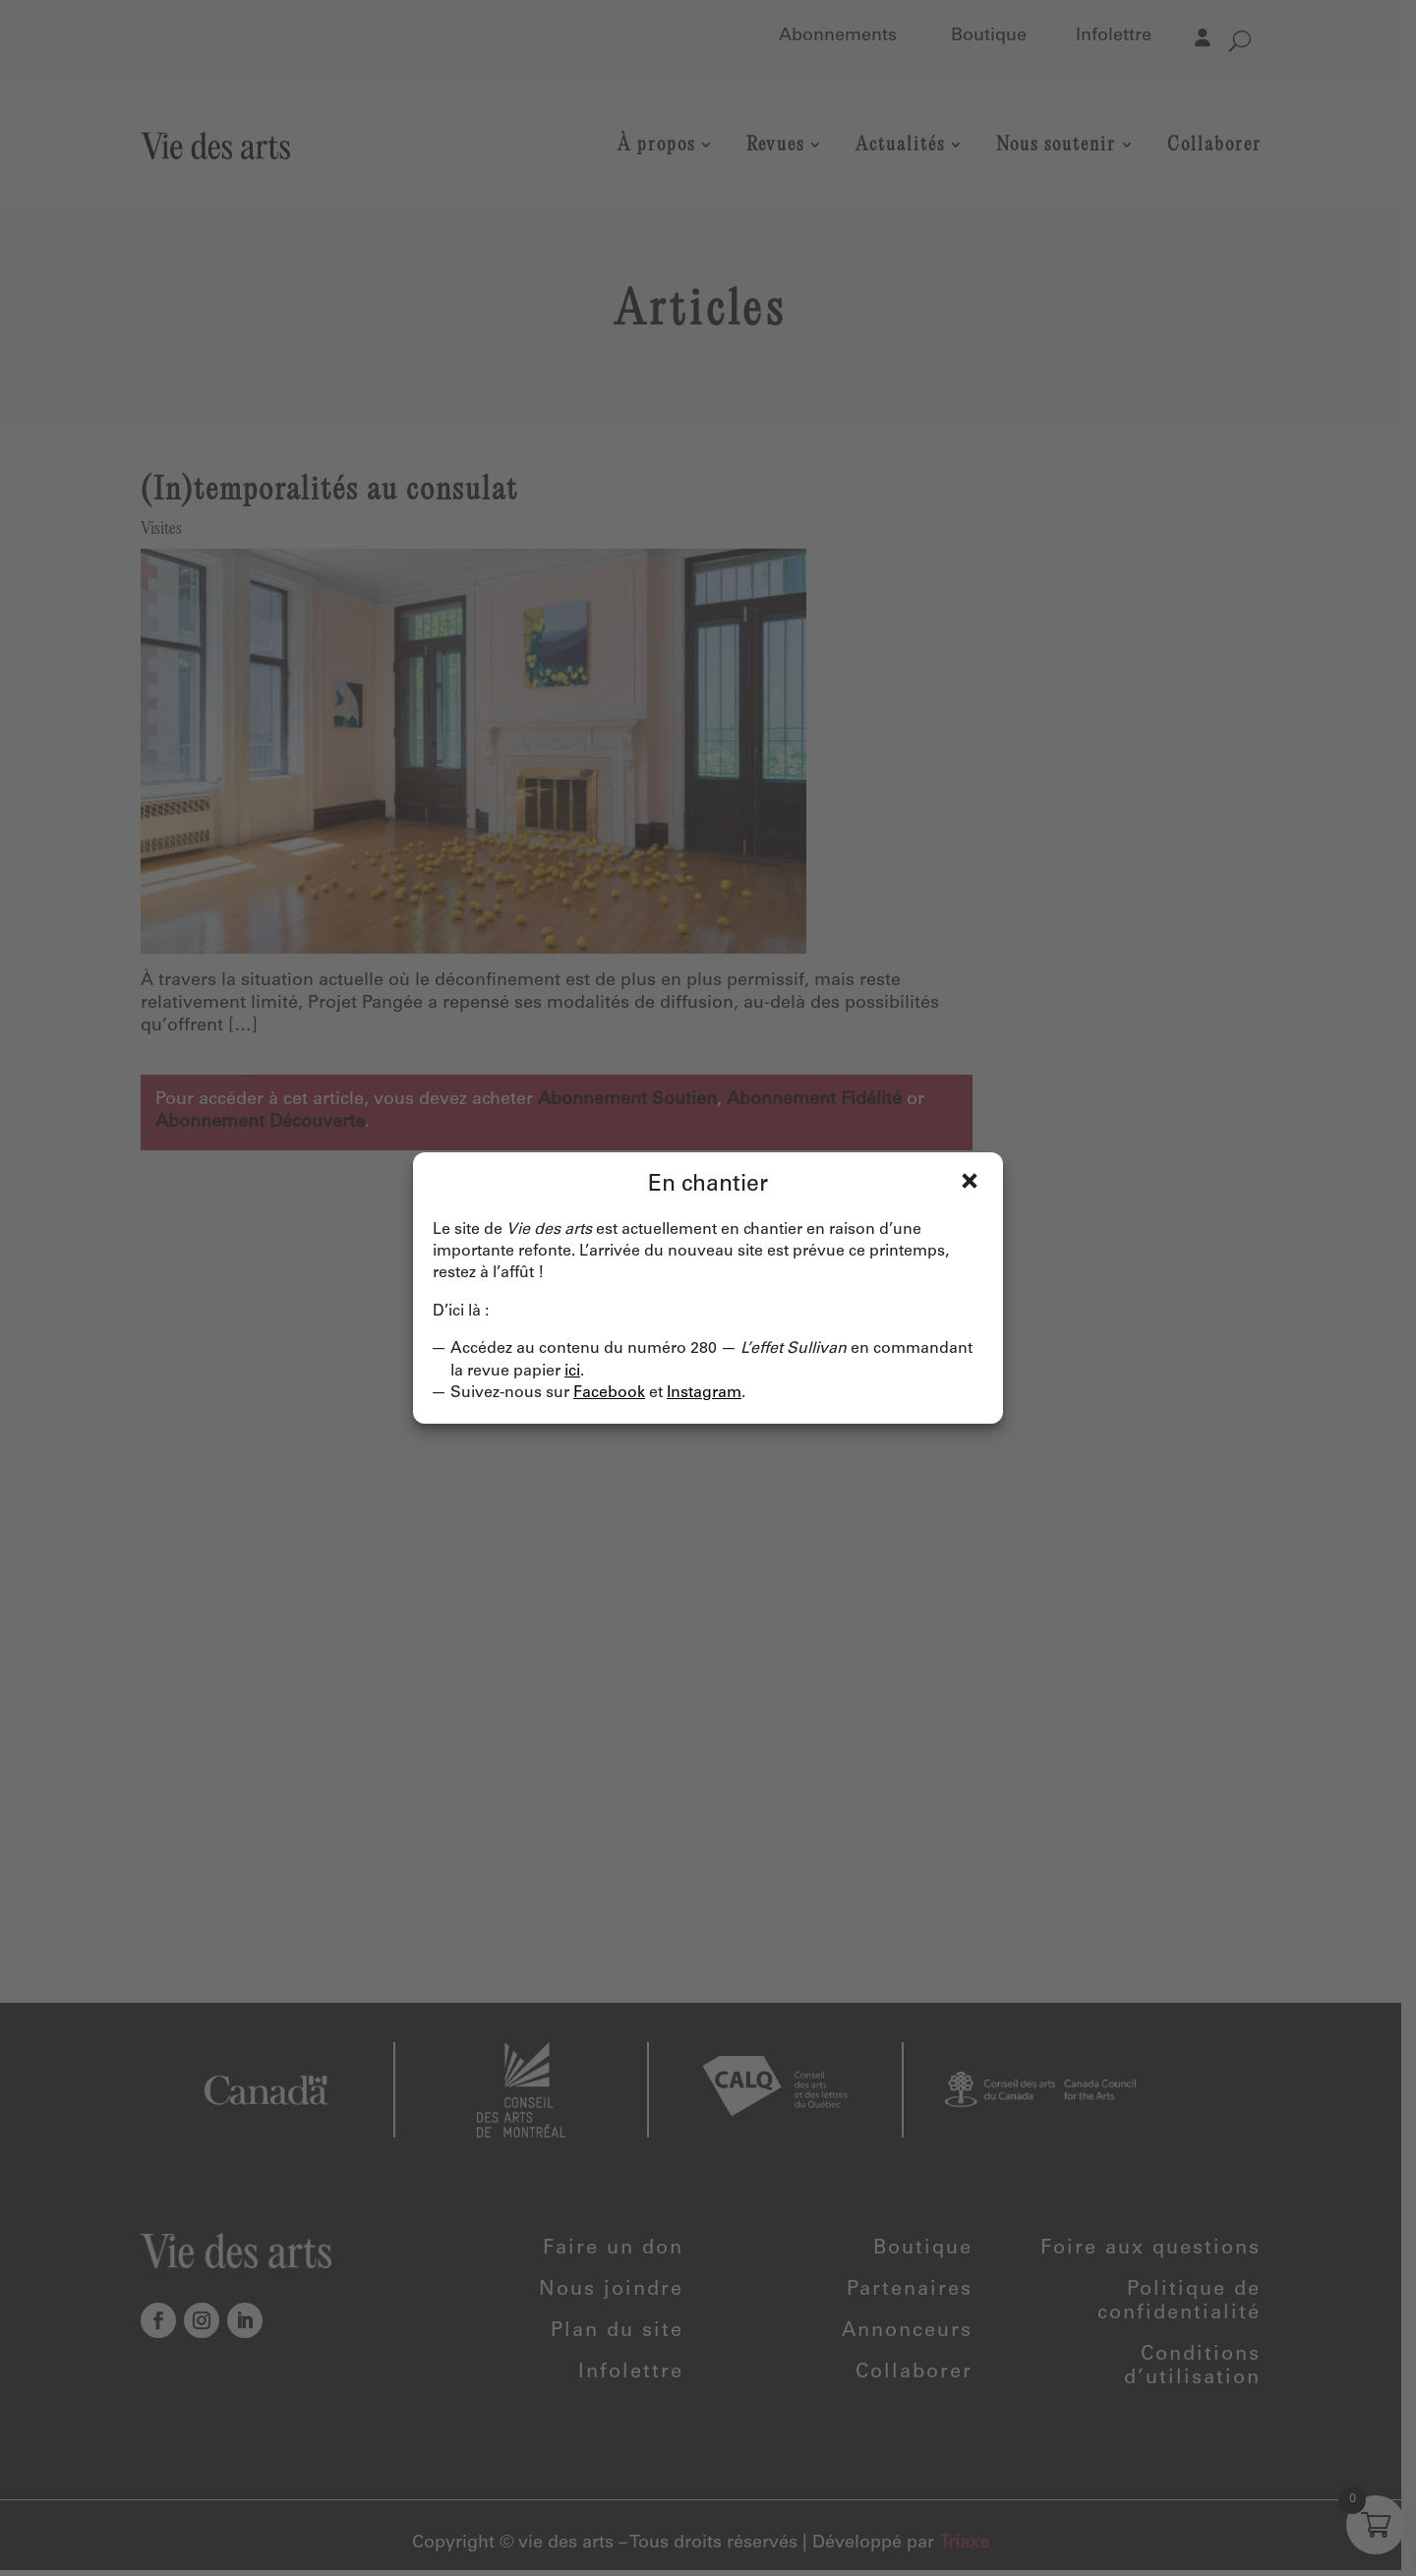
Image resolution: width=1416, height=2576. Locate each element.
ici (572, 1371)
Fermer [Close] (969, 1181)
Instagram (704, 1393)
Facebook (609, 1393)
